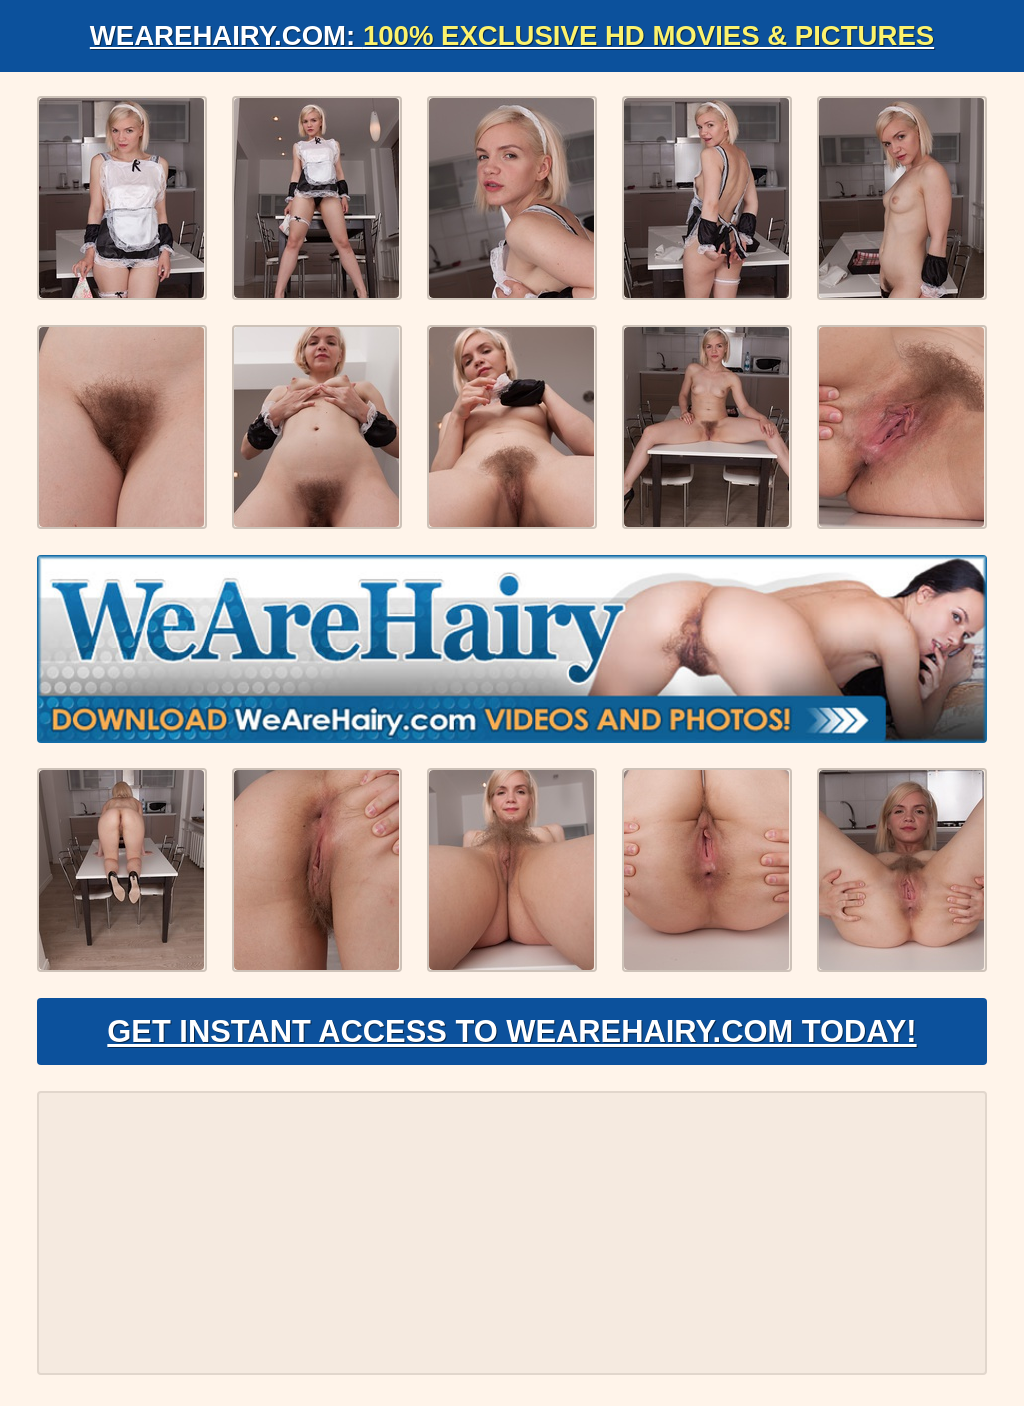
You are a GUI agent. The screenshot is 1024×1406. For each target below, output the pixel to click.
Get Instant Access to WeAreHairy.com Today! (511, 1036)
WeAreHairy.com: (512, 35)
